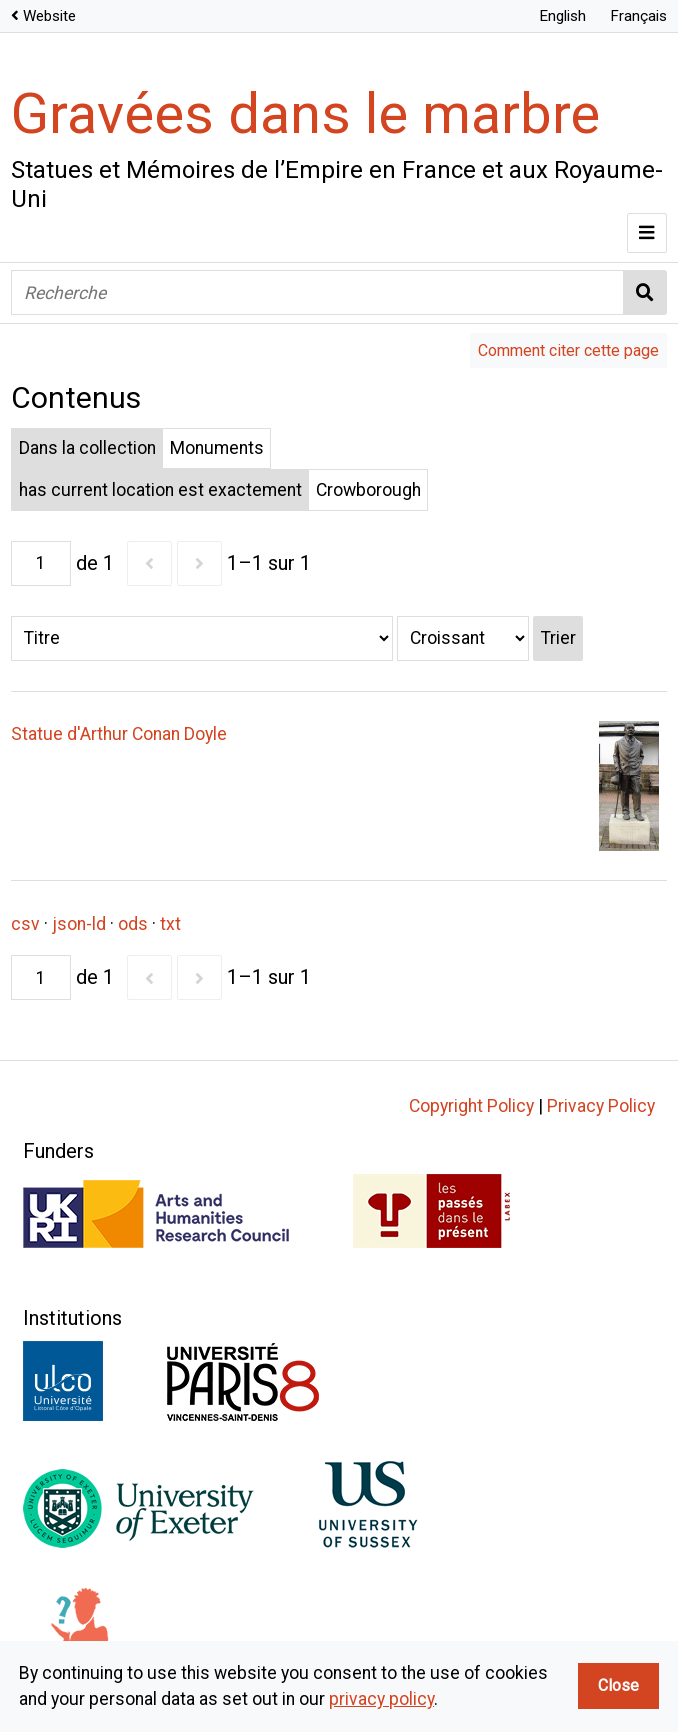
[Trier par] (202, 638)
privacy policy (381, 1699)
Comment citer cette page (568, 350)
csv (25, 924)
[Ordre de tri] (463, 638)
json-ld (79, 924)
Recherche (645, 292)
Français (638, 16)
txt (170, 924)
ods (133, 924)
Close (618, 1685)
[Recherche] (317, 292)
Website (49, 16)
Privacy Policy (601, 1106)
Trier (558, 638)
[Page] (41, 563)
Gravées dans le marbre (305, 114)
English (562, 16)
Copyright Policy (471, 1106)
